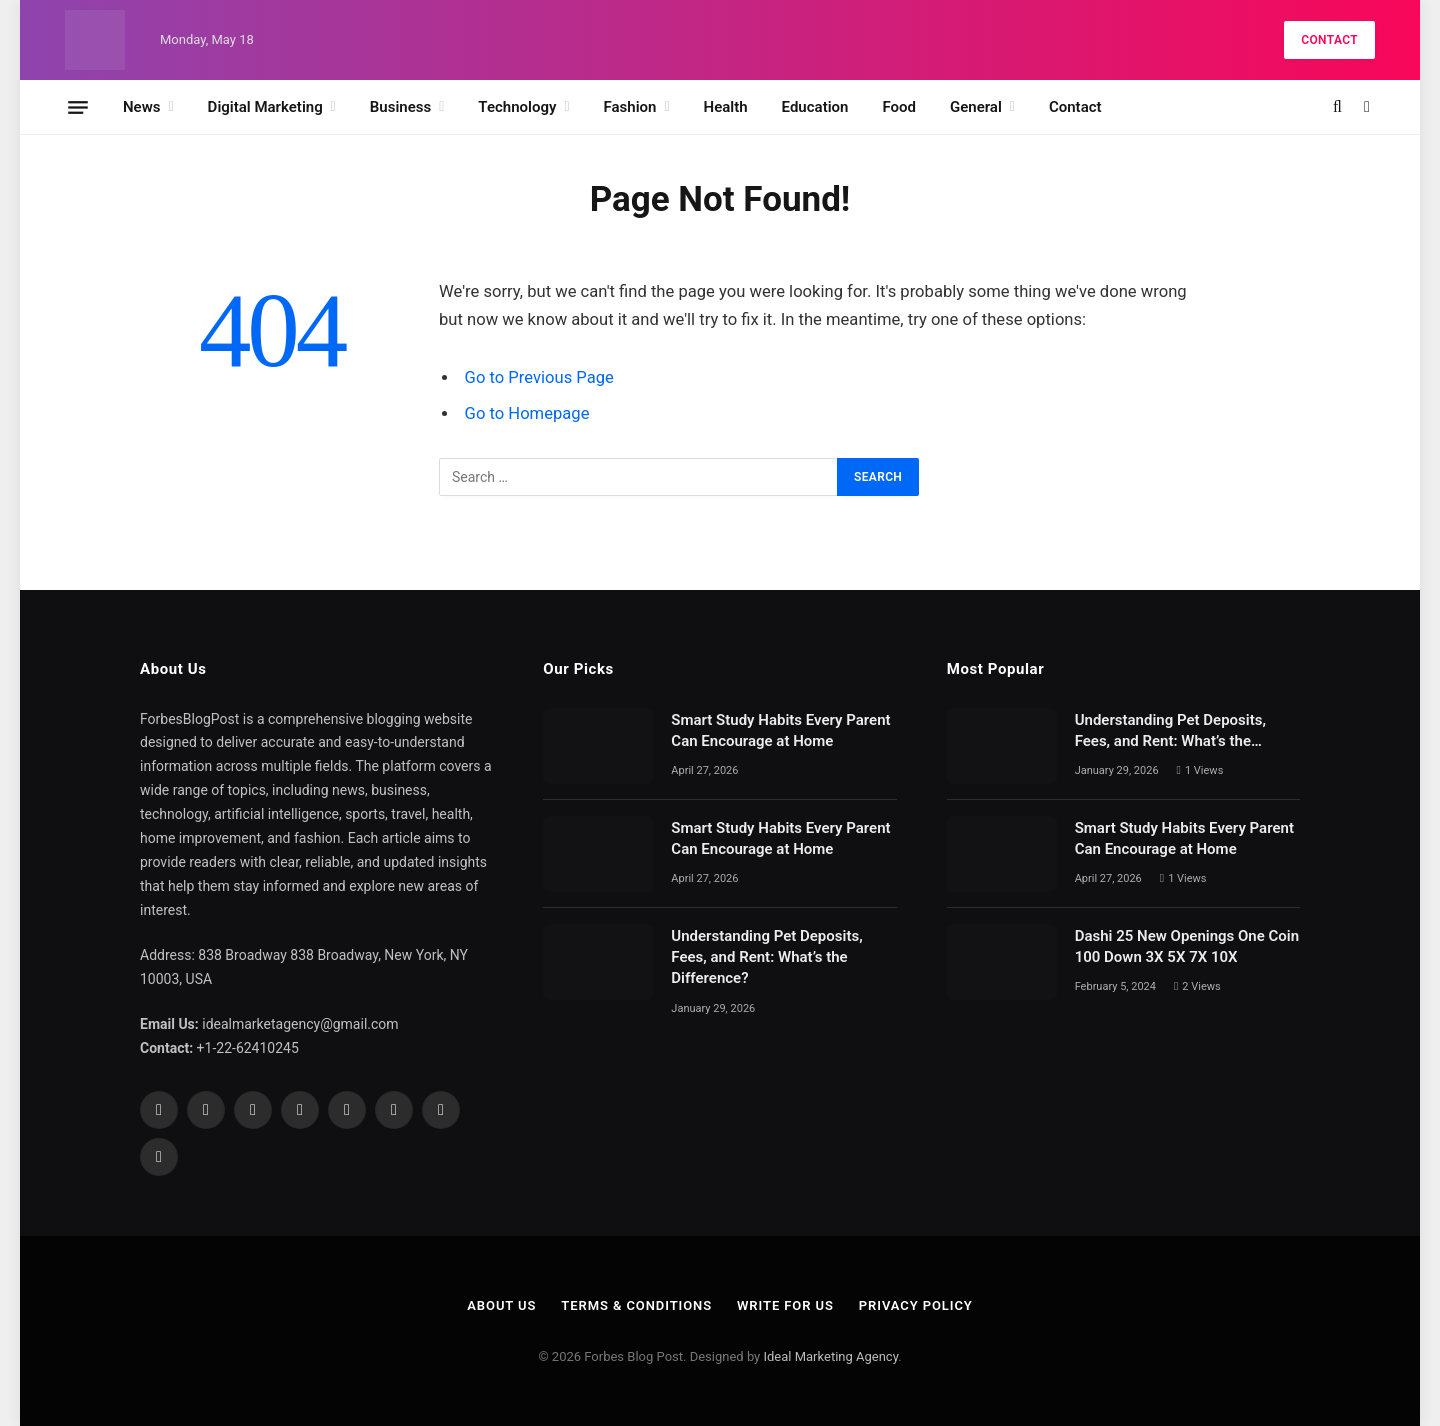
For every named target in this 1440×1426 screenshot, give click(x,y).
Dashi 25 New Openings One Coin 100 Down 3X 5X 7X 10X (1187, 946)
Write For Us (785, 1305)
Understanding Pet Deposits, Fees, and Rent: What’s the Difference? (766, 957)
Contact (1329, 40)
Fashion (630, 107)
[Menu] (78, 107)
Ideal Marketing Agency (830, 1356)
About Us (501, 1305)
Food (899, 107)
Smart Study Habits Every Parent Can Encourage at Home (780, 730)
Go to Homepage (527, 413)
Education (815, 107)
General (976, 107)
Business (400, 107)
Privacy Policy (916, 1305)
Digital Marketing (265, 107)
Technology (517, 107)
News (141, 107)
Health (726, 107)
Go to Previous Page (539, 377)
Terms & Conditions (636, 1305)
